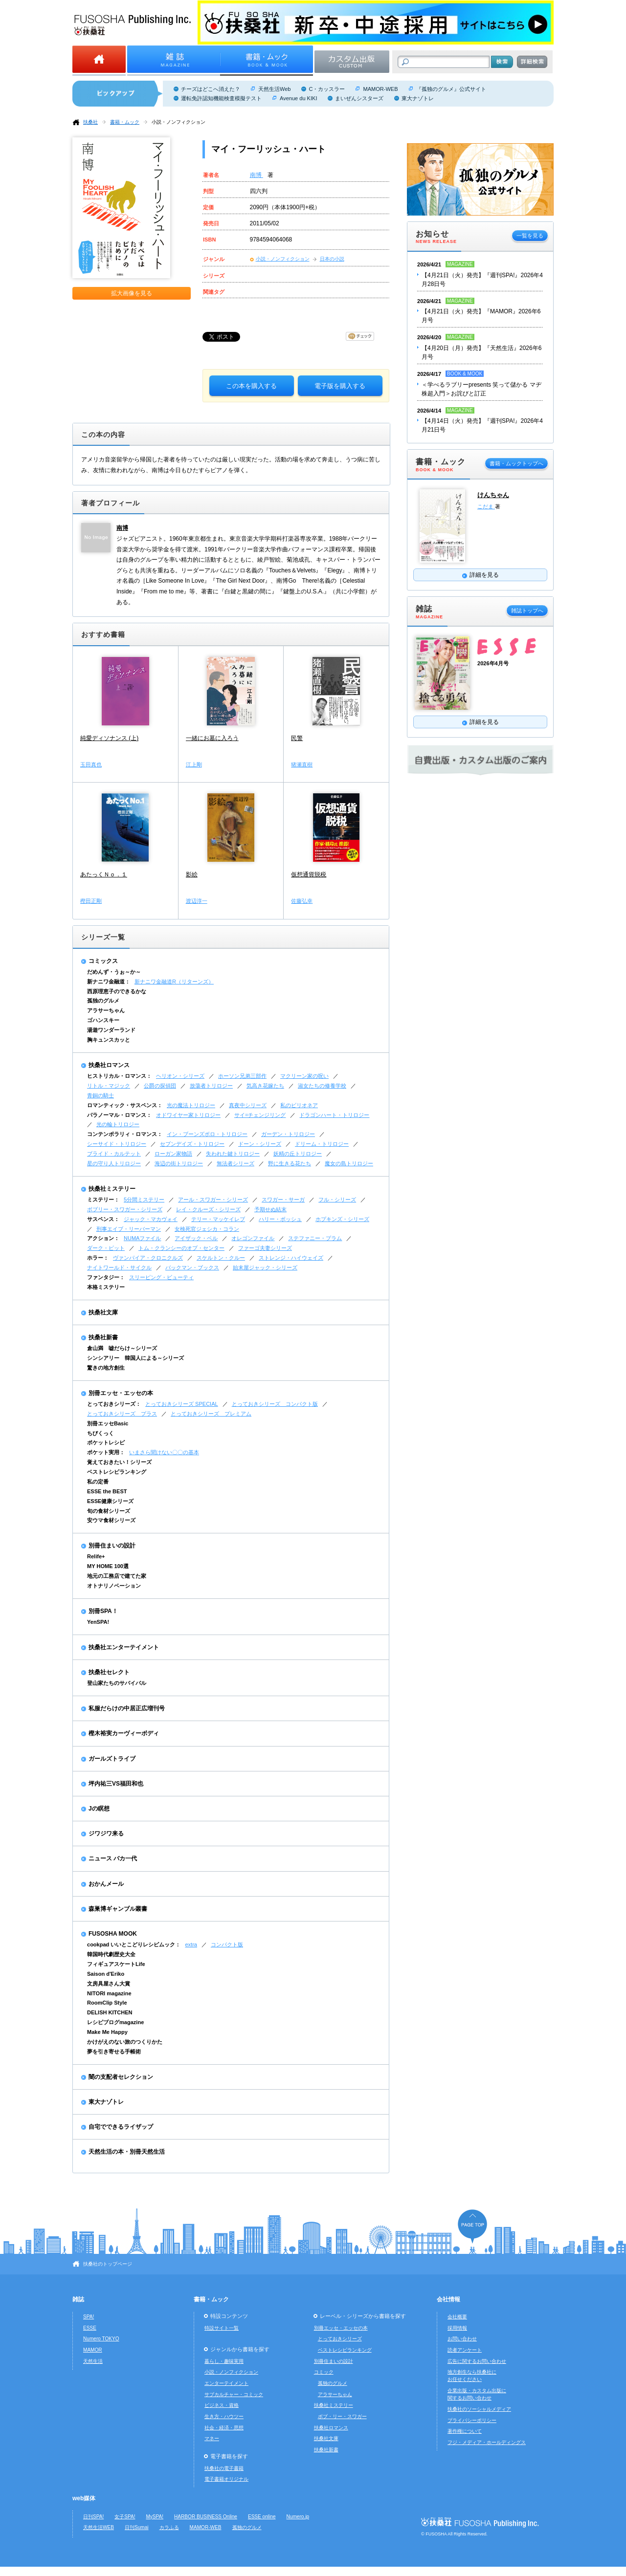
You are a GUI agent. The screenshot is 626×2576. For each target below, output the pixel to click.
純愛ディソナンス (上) (109, 738)
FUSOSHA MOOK (113, 1933)
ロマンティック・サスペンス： (124, 1105)
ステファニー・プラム (315, 1238)
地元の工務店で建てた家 (116, 1576)
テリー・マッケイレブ (218, 1219)
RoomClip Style (107, 2003)
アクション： (103, 1238)
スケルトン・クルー (221, 1258)
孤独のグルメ (103, 1001)
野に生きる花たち (289, 1163)
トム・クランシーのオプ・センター (181, 1248)
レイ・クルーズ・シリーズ (208, 1209)
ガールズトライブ (112, 1758)
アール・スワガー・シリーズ (213, 1199)
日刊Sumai (137, 2527)
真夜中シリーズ (248, 1105)
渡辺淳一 (196, 901)
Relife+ (96, 1556)
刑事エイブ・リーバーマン (128, 1229)
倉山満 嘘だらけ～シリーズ (122, 1348)
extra (191, 1944)
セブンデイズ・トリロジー (192, 1144)
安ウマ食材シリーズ (111, 1520)
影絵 (192, 874)
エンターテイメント (226, 2383)
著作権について (464, 2431)
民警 (297, 738)
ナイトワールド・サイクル (119, 1267)
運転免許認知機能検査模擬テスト (221, 98)
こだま (486, 506)
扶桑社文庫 (103, 1312)
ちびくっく (100, 1433)
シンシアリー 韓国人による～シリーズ (135, 1358)
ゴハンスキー (103, 1020)
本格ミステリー (106, 1287)
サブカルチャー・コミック (233, 2394)
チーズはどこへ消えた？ (210, 89)
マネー (211, 2438)
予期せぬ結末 (270, 1209)
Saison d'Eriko (105, 1974)
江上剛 (194, 764)
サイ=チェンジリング (260, 1115)
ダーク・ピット (106, 1248)
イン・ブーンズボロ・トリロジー (207, 1134)
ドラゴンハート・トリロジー (334, 1115)
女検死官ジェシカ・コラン (207, 1229)
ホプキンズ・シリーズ (342, 1219)
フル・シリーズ (337, 1199)
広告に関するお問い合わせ (476, 2361)
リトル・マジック (108, 1086)
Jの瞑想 (99, 1808)
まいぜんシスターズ (359, 98)
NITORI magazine (109, 1993)
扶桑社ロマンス (109, 1065)
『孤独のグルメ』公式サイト (451, 89)
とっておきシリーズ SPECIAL (181, 1404)
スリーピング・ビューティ (161, 1277)
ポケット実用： (106, 1452)
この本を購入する (251, 386)
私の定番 (98, 1481)
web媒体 (83, 2498)
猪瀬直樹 (302, 764)
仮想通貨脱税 (308, 874)
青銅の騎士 (100, 1095)
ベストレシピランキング (116, 1472)
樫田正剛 (91, 901)
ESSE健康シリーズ (110, 1501)
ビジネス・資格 (221, 2405)
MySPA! (154, 2516)
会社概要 (457, 2316)
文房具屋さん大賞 (108, 1984)
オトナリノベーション (114, 1586)
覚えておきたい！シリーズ (119, 1462)
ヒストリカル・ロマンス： (119, 1076)
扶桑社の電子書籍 (224, 2468)
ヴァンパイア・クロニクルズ (148, 1258)
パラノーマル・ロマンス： (119, 1115)
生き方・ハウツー (224, 2416)
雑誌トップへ (527, 610)
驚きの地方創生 (106, 1368)
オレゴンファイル (252, 1238)
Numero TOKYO (101, 2338)
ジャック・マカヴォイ (151, 1219)
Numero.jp (298, 2516)
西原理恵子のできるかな (116, 991)
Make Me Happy (107, 2032)
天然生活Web (274, 89)
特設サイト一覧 (221, 2328)
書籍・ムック (124, 122)
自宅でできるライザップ (121, 2126)
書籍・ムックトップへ (516, 463)
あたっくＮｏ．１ (103, 874)
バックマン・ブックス (192, 1267)
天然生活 (93, 2361)
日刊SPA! (93, 2516)
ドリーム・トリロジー (322, 1144)
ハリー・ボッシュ (280, 1219)
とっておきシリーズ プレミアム (211, 1414)
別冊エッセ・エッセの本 (121, 1393)
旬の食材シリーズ (108, 1511)
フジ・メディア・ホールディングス (486, 2442)
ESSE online (262, 2516)
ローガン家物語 (173, 1154)
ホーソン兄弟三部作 (242, 1076)
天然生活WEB (98, 2527)
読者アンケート (464, 2350)
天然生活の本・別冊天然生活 (127, 2151)
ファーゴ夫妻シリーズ (265, 1248)
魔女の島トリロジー (349, 1163)
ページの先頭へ (472, 2226)
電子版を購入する (339, 386)
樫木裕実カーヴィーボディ (124, 1733)
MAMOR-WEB (380, 89)
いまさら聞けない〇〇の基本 (164, 1452)
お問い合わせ (462, 2338)
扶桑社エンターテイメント (124, 1647)
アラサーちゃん (106, 1010)
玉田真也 (91, 764)
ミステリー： (103, 1199)
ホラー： (98, 1258)
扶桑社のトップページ (107, 2264)
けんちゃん (493, 495)
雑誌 (78, 2299)
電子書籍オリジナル (226, 2479)
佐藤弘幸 (302, 901)
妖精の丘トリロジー (297, 1154)
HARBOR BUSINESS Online (205, 2516)
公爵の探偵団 (160, 1086)
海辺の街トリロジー (179, 1163)
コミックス (103, 961)
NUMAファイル (142, 1238)
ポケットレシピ (106, 1442)
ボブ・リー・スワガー (342, 2416)
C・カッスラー (327, 89)
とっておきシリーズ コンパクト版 (275, 1404)
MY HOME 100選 (108, 1566)
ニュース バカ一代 (113, 1858)
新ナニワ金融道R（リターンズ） (174, 981)
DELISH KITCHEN (110, 2012)
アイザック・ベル (196, 1238)
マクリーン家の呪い (304, 1076)
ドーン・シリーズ (259, 1144)
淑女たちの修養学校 (322, 1086)
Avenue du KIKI (298, 98)
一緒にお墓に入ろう (212, 738)
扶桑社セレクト (109, 1672)
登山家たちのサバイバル (116, 1683)
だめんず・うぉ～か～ (114, 972)
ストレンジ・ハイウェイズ (291, 1258)
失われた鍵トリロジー (233, 1154)
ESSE (89, 2328)
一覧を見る (529, 236)
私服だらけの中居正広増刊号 (127, 1708)
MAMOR (92, 2350)
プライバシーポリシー (471, 2420)
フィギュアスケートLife (116, 1964)
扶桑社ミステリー (112, 1188)
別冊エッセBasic (107, 1423)
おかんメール (106, 1883)
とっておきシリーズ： (114, 1404)
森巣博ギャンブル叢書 (118, 1908)
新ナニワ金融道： (108, 981)
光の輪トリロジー (117, 1124)
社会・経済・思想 (224, 2427)
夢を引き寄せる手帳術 (114, 2051)
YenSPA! (98, 1622)
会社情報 (448, 2299)
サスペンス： (103, 1219)
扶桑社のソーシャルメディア (479, 2409)
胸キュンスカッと (108, 1040)
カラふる (169, 2527)
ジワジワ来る (106, 1833)
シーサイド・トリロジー (116, 1144)
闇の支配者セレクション (121, 2077)
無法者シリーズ (235, 1163)
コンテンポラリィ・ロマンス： (124, 1134)
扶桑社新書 (103, 1337)
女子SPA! (124, 2516)
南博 (256, 175)
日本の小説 (332, 259)
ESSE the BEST (107, 1491)
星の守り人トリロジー (114, 1163)
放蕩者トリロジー (211, 1086)
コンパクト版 (227, 1944)
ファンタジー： (106, 1277)
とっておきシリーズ (340, 2338)
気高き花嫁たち (265, 1086)
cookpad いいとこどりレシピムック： (133, 1944)
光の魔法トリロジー (191, 1105)
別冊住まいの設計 (112, 1545)
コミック (324, 2372)
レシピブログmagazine (115, 2022)
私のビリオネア (299, 1105)
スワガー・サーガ (283, 1199)
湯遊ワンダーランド (111, 1030)
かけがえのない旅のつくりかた (124, 2042)
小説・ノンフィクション (178, 122)
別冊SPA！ (103, 1611)
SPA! (88, 2316)
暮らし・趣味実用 (224, 2361)
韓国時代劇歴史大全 (111, 1954)
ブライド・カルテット (114, 1154)
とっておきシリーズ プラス (122, 1414)
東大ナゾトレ (418, 98)
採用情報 (457, 2328)
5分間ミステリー (144, 1199)
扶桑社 (90, 122)
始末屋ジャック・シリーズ (265, 1267)
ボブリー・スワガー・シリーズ (124, 1209)
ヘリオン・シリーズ (180, 1076)
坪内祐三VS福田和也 (116, 1783)
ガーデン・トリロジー (288, 1134)
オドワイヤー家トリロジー (188, 1115)
